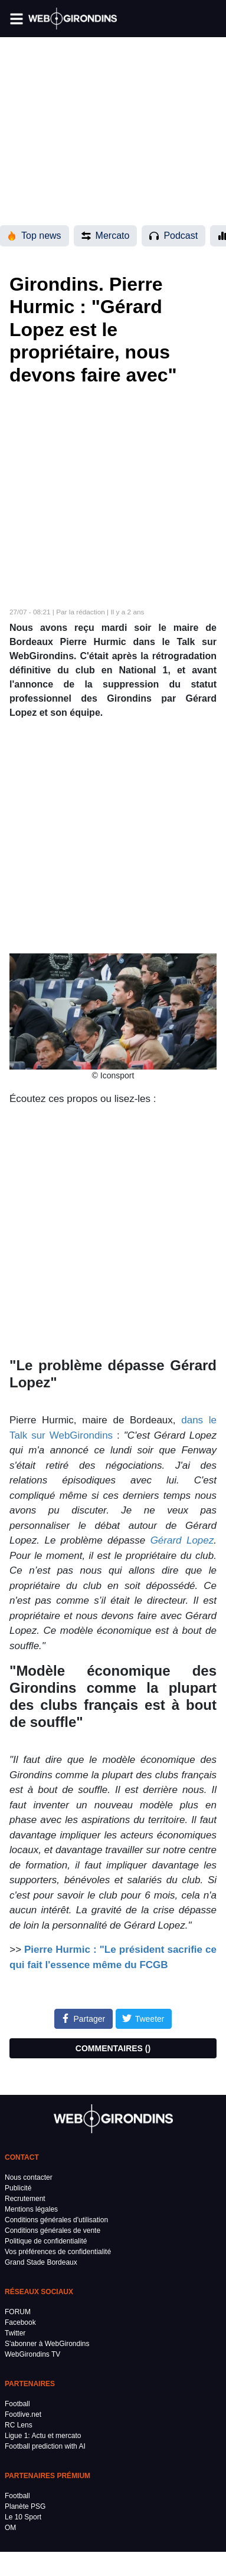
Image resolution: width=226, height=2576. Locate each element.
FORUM (18, 2312)
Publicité (18, 2188)
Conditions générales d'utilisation (56, 2220)
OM (10, 2528)
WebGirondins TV (32, 2354)
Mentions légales (31, 2209)
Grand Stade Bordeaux (41, 2262)
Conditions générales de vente (52, 2230)
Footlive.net (23, 2414)
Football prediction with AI (45, 2446)
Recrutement (25, 2199)
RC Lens (18, 2425)
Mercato (105, 236)
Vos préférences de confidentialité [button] (58, 2252)
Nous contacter (29, 2177)
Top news (34, 236)
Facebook (20, 2322)
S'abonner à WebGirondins (47, 2344)
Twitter (15, 2333)
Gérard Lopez (182, 1540)
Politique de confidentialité (46, 2241)
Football (17, 2404)
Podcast (173, 236)
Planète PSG (25, 2506)
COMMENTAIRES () (113, 2048)
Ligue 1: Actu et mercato (43, 2436)
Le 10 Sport (23, 2517)
